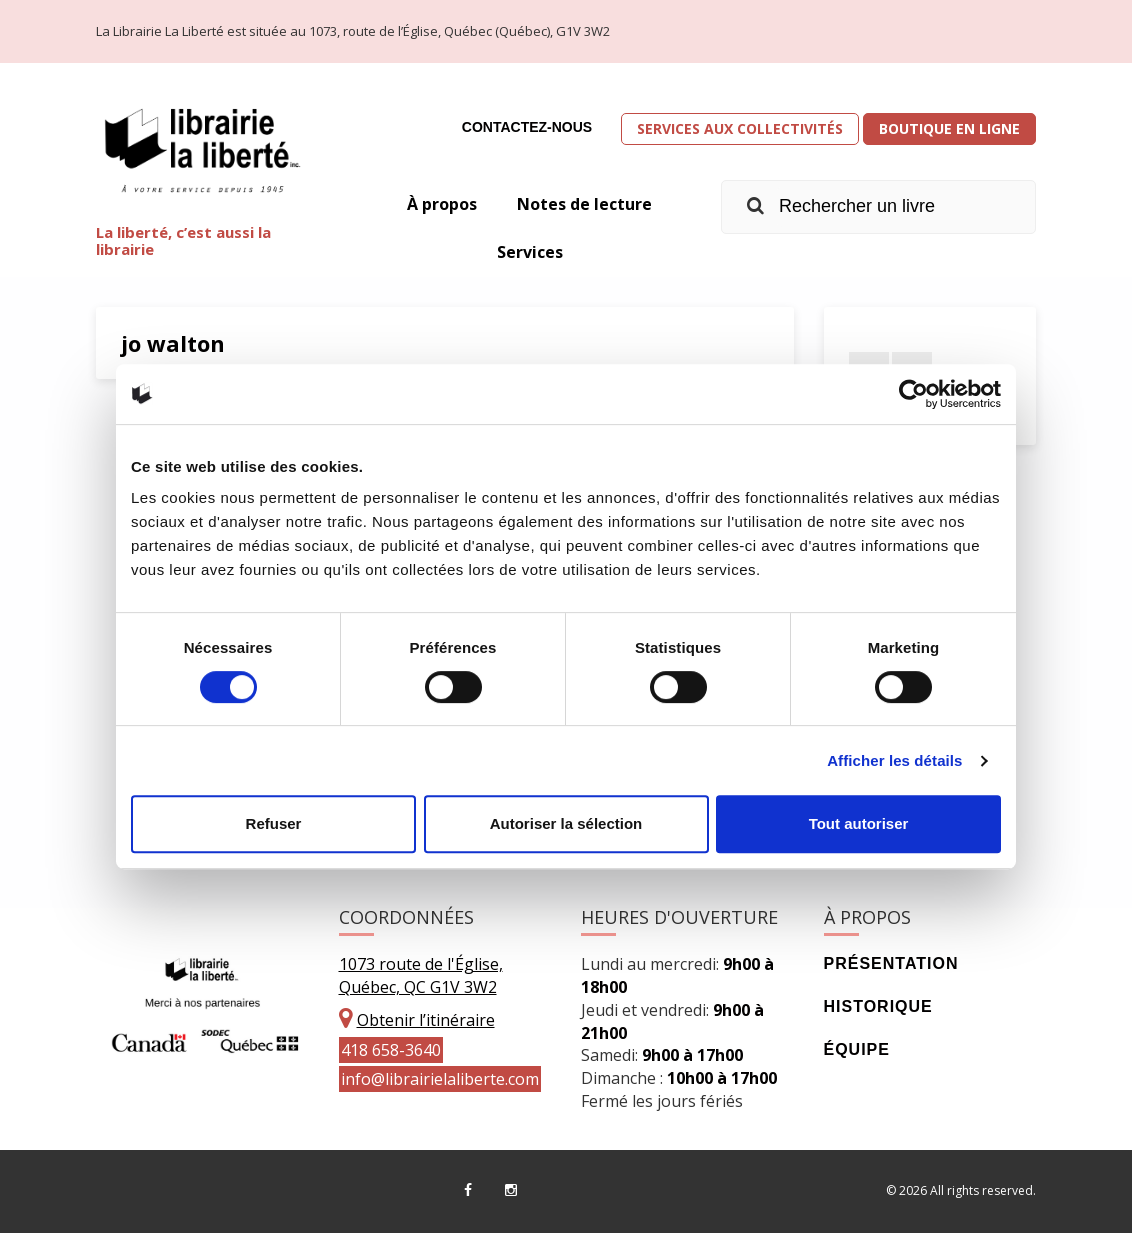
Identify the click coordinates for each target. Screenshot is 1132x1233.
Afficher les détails (894, 760)
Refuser (274, 823)
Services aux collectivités (740, 128)
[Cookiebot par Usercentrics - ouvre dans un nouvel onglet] (913, 394)
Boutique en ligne (949, 128)
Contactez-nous (527, 127)
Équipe (857, 1049)
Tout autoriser (859, 823)
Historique (878, 1006)
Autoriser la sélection (566, 823)
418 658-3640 (391, 1050)
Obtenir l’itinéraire (426, 1020)
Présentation (891, 963)
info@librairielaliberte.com (440, 1079)
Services (530, 252)
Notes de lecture (584, 204)
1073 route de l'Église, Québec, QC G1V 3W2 (421, 975)
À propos (442, 204)
